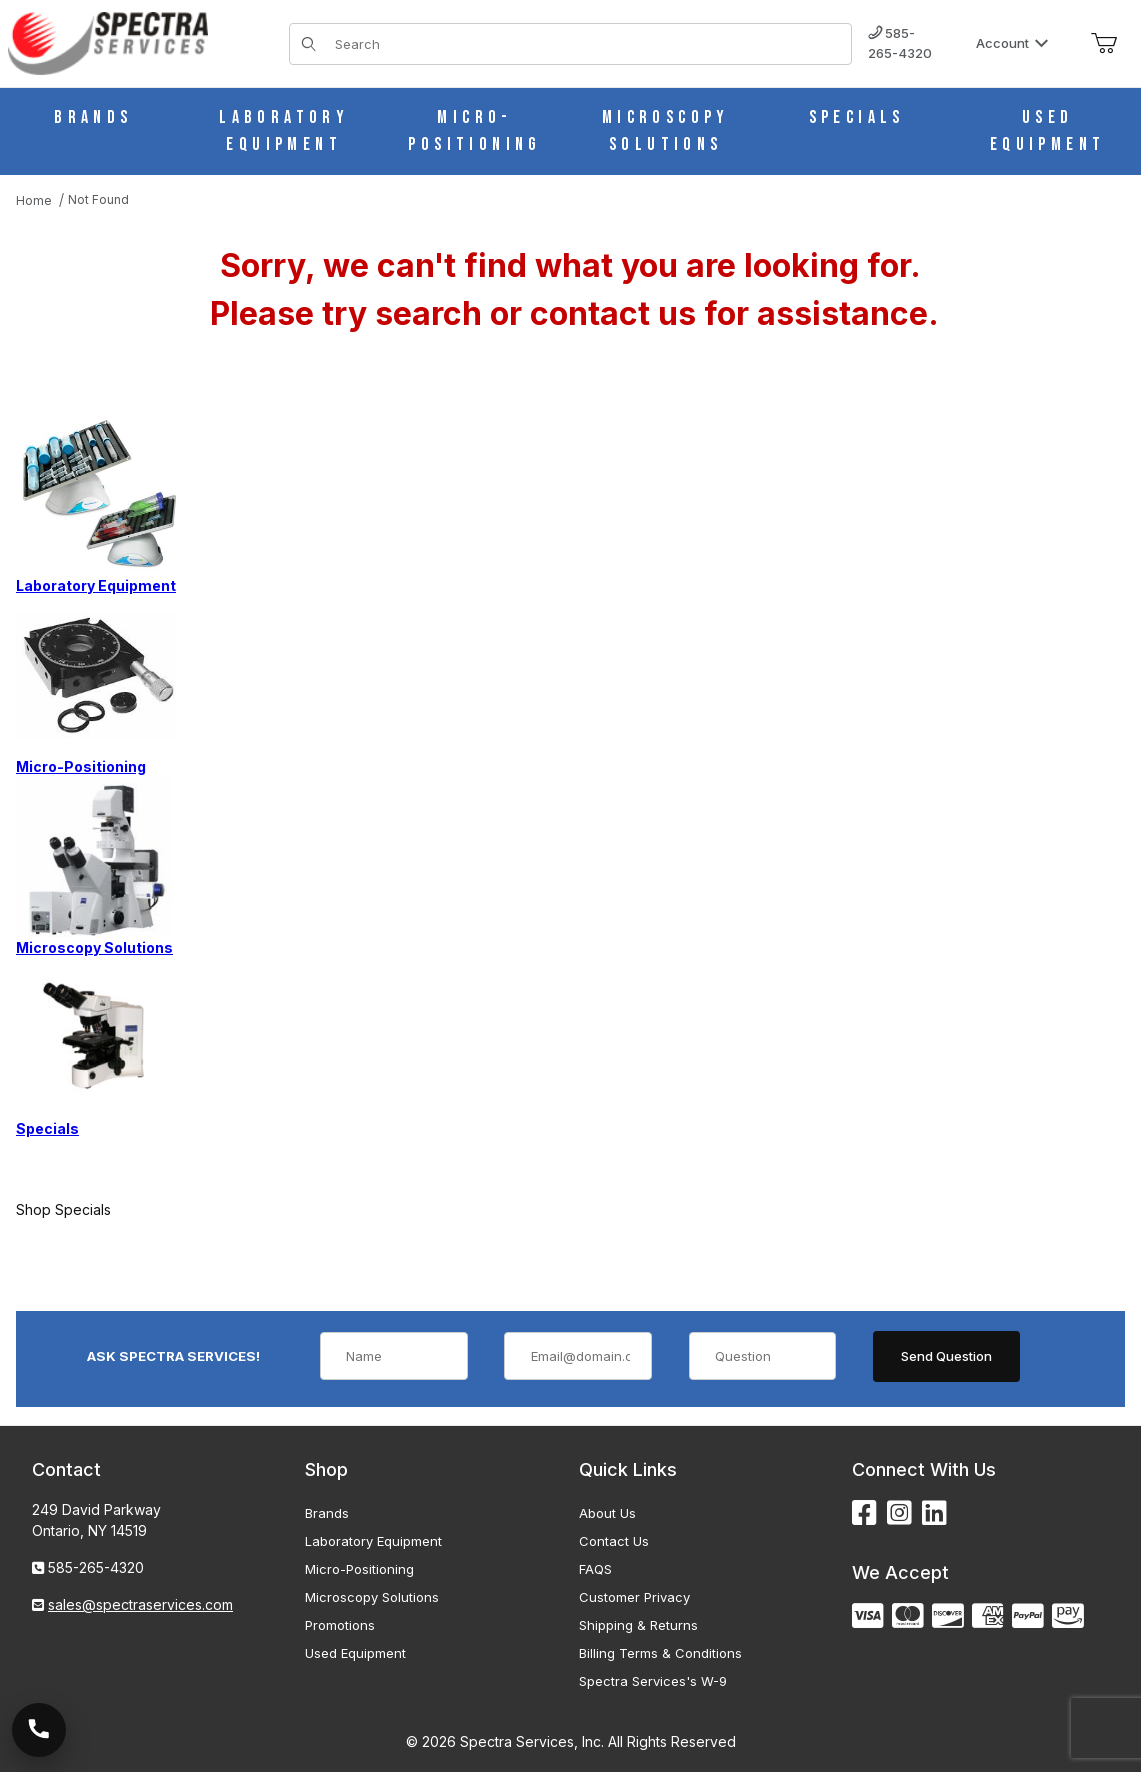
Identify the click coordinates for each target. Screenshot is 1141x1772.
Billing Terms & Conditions (660, 1653)
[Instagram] (899, 1513)
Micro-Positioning (359, 1569)
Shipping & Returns (638, 1625)
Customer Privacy (634, 1597)
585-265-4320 (900, 43)
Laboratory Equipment (373, 1541)
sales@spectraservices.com (140, 1604)
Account (1012, 43)
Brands (327, 1513)
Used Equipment (355, 1653)
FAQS (595, 1569)
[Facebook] (864, 1513)
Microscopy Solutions (372, 1597)
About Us (607, 1513)
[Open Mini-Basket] (1104, 44)
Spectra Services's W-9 (653, 1681)
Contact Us (614, 1541)
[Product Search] (587, 44)
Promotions (340, 1625)
